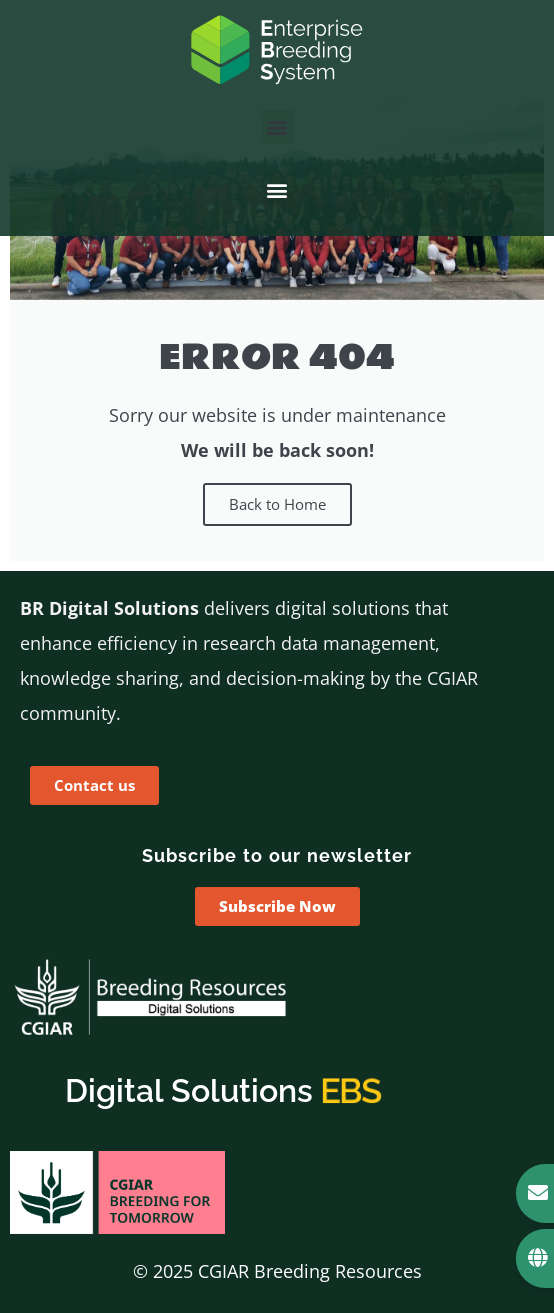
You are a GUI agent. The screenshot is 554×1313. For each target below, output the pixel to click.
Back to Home (277, 504)
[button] (277, 126)
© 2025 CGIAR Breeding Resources (277, 1271)
